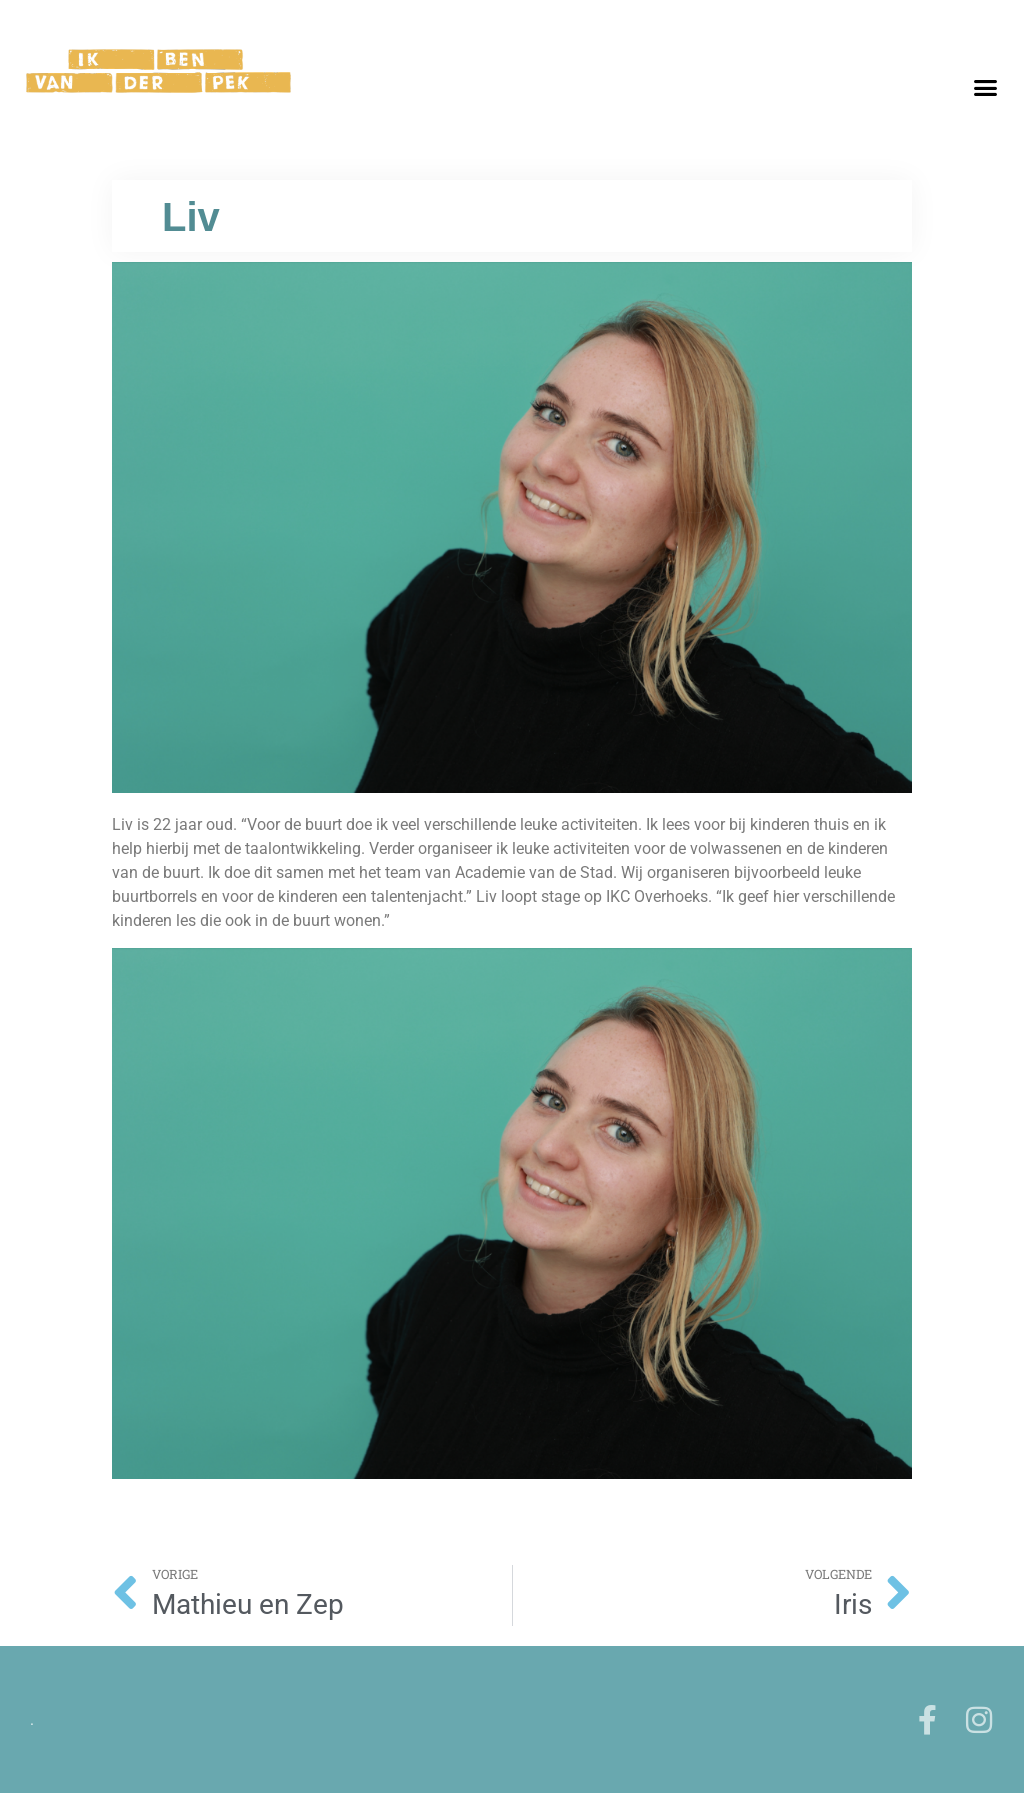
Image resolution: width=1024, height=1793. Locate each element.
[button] (985, 88)
